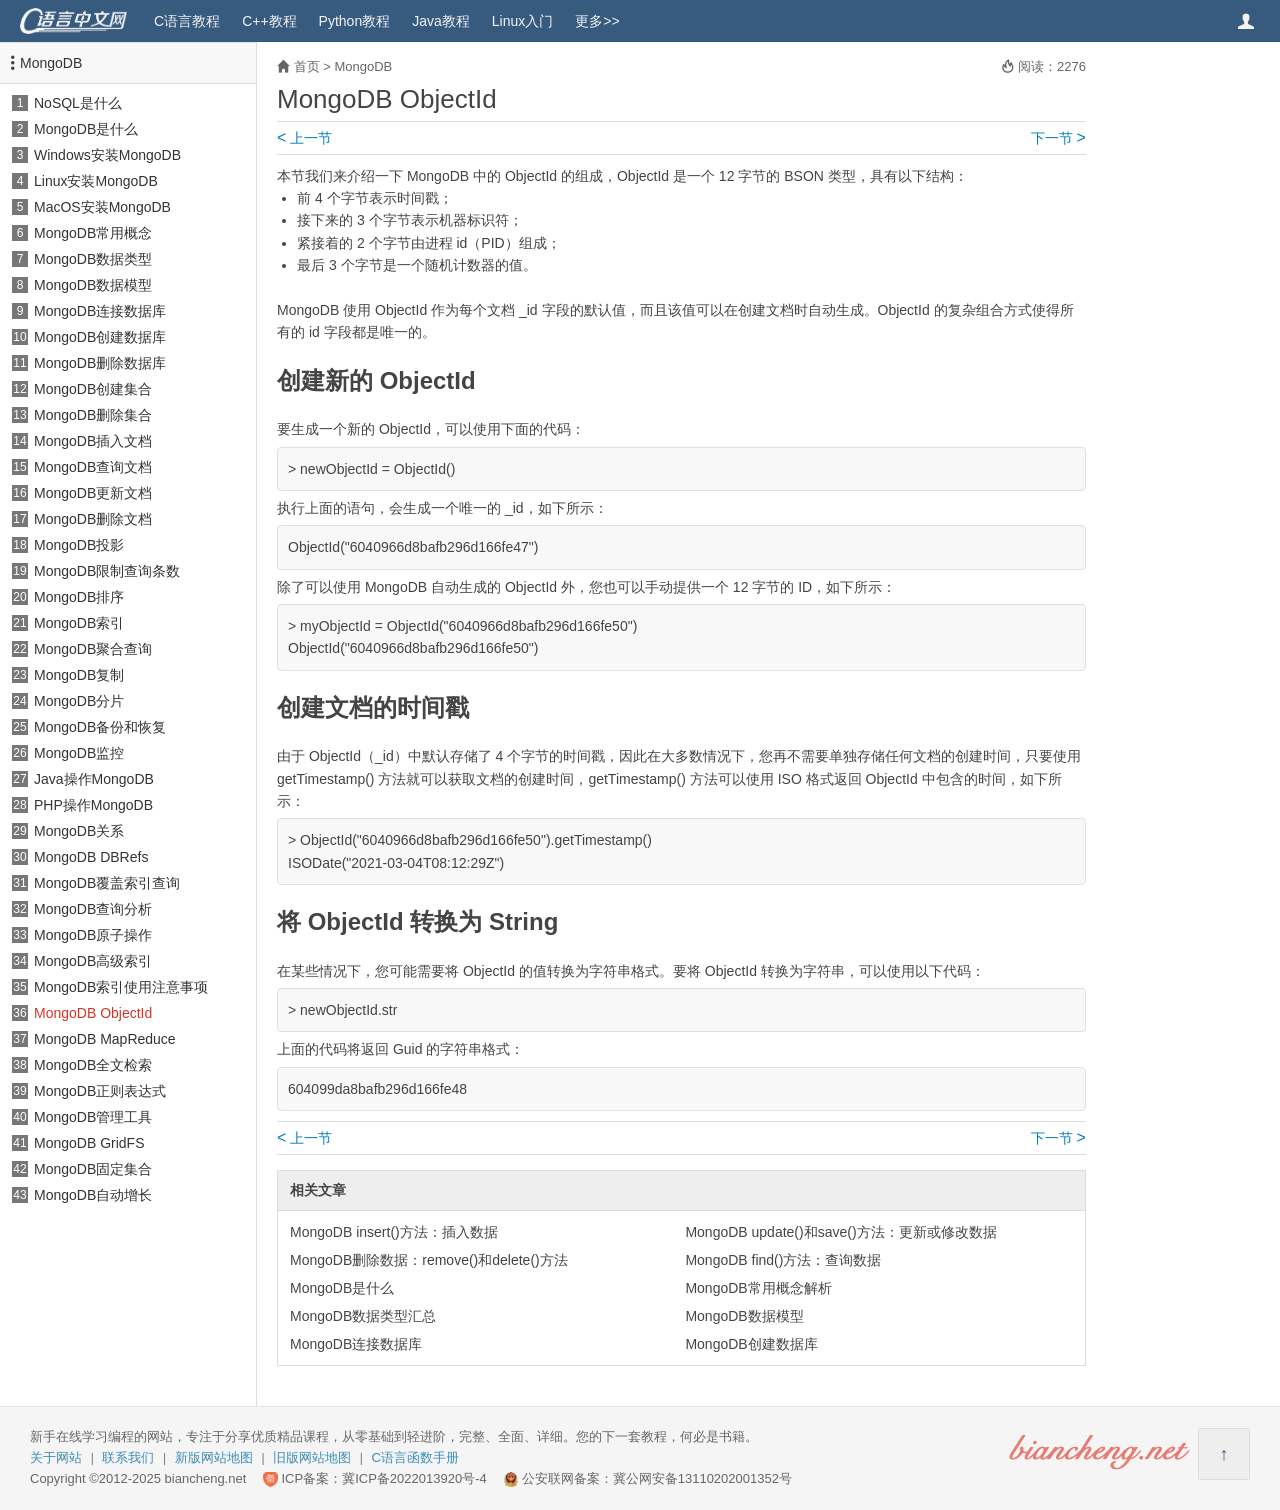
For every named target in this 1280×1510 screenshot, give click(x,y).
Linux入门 (522, 21)
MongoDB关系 (79, 831)
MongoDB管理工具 (93, 1117)
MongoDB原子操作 (93, 935)
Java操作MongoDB (94, 779)
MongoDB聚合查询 (93, 649)
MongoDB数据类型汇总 (363, 1316)
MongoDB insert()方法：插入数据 (394, 1232)
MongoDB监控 (79, 753)
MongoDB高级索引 (93, 961)
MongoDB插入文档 (93, 441)
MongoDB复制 (79, 675)
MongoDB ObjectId (93, 1013)
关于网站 (56, 1457)
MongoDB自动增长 (93, 1195)
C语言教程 (187, 21)
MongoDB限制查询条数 (107, 571)
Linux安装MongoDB (96, 181)
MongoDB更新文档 (93, 493)
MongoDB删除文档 (93, 519)
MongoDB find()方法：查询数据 (783, 1260)
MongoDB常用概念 (93, 233)
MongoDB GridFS (89, 1143)
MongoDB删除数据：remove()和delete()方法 (429, 1260)
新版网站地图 (214, 1457)
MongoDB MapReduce (105, 1039)
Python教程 (355, 21)
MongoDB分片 (79, 701)
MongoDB (51, 63)
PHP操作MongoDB (93, 805)
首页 (307, 66)
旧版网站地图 (312, 1457)
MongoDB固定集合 (93, 1169)
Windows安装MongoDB (107, 155)
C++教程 (269, 21)
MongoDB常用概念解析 (758, 1288)
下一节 (1058, 138)
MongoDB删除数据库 (100, 363)
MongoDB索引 (79, 623)
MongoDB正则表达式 (100, 1091)
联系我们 (128, 1457)
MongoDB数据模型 (93, 285)
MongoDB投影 (79, 545)
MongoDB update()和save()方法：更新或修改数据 (840, 1232)
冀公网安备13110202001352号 (702, 1478)
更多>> (597, 21)
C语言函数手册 (415, 1457)
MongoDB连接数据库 (100, 311)
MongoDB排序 (79, 597)
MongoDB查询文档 (93, 467)
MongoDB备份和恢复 (100, 727)
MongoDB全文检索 (93, 1065)
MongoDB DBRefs (91, 857)
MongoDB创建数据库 (100, 337)
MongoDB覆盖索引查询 (107, 883)
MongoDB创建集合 (93, 389)
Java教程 (441, 21)
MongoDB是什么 (86, 129)
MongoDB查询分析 (93, 909)
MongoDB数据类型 (93, 259)
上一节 (304, 138)
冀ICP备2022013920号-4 (414, 1478)
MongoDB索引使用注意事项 (121, 987)
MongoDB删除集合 (93, 415)
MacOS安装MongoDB (102, 207)
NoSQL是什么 (78, 103)
